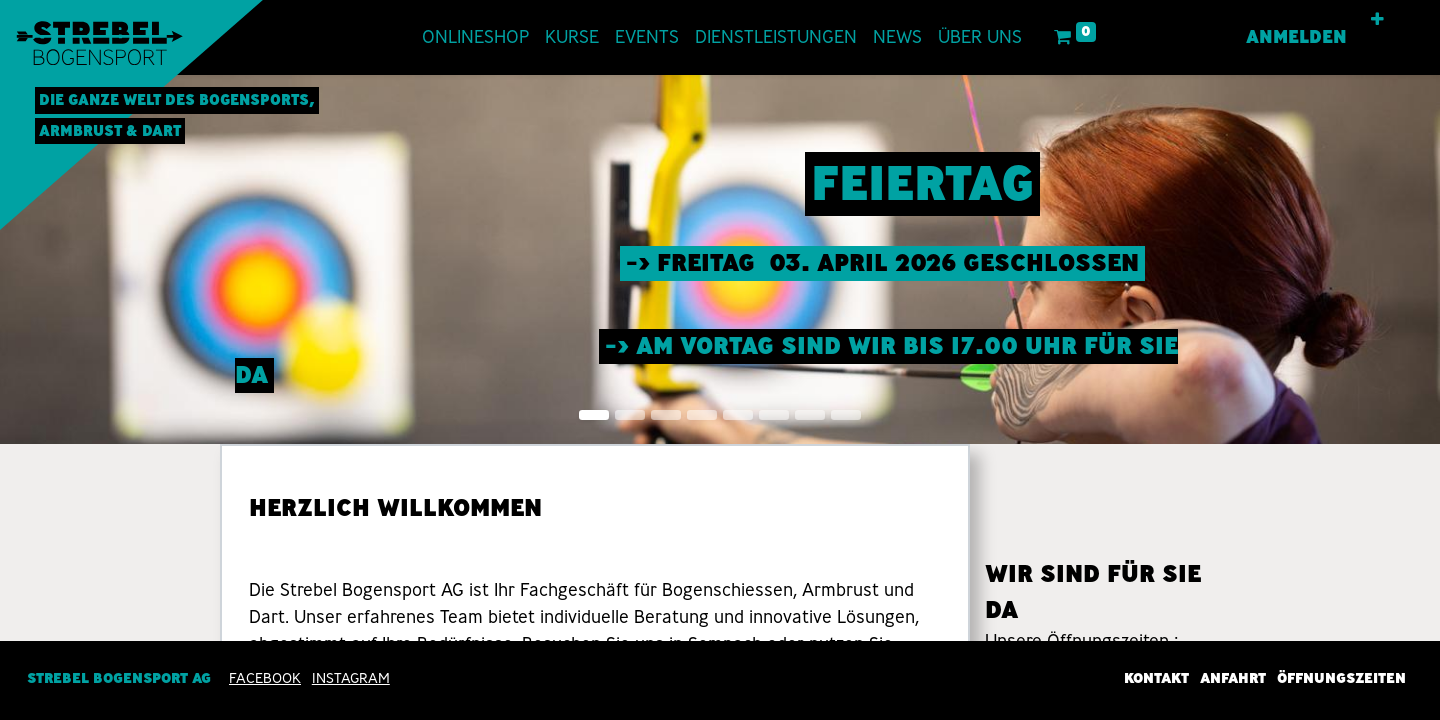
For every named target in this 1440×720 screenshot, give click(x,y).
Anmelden (1296, 37)
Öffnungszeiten (1341, 678)
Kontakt (1156, 678)
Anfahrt (1233, 678)
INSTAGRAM (351, 678)
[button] (1377, 20)
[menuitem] (475, 37)
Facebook (265, 678)
